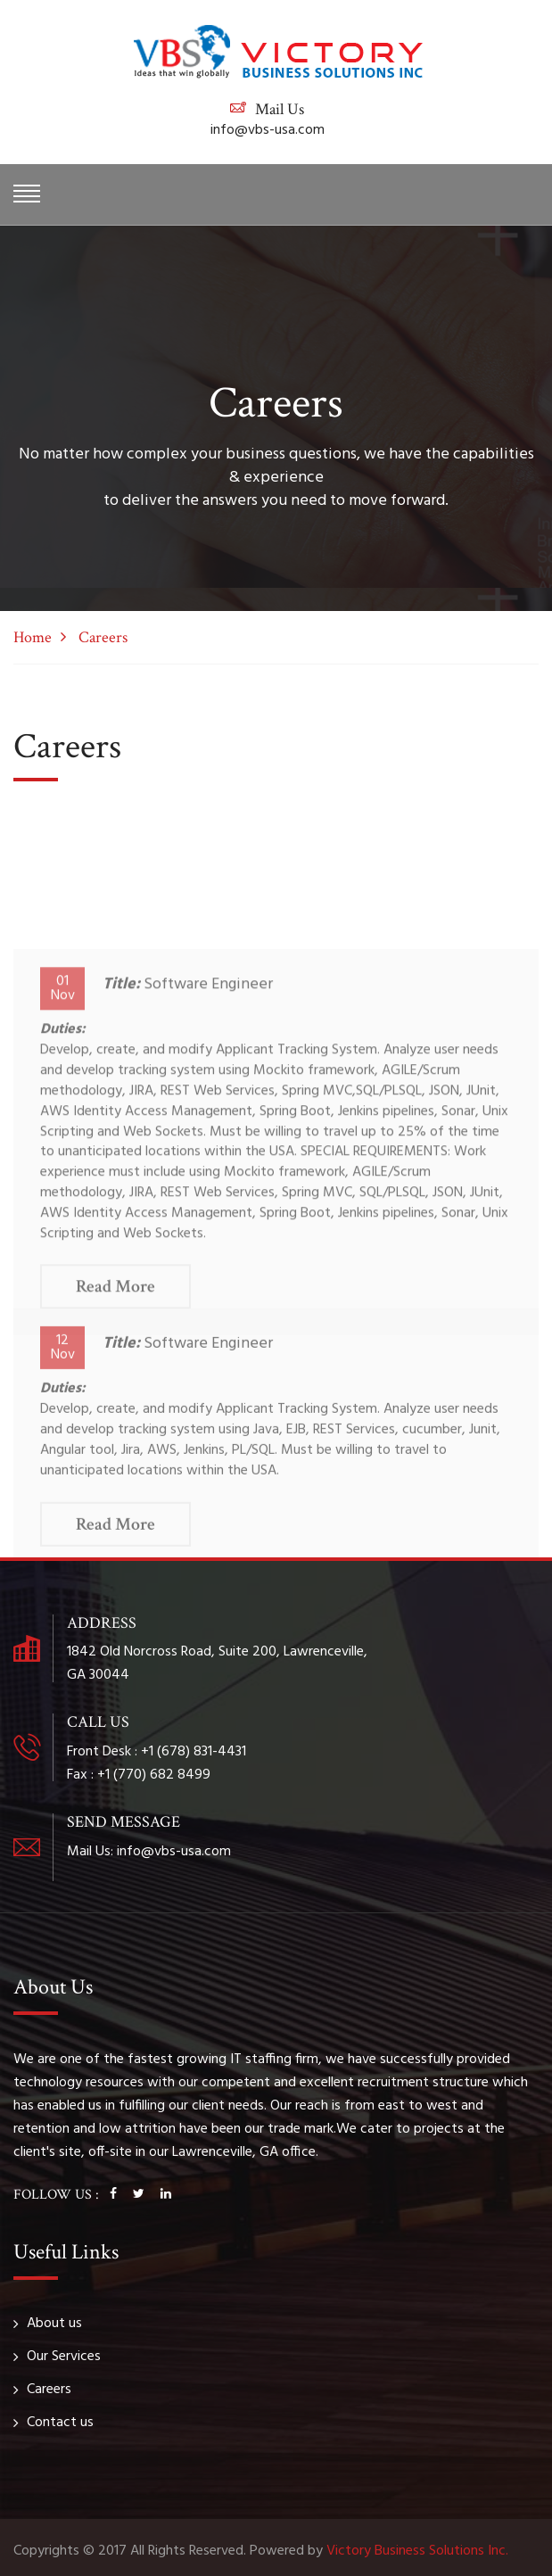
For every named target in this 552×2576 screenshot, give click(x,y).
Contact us (60, 2422)
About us (54, 2323)
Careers (49, 2389)
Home (32, 637)
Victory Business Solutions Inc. (417, 2551)
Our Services (64, 2356)
